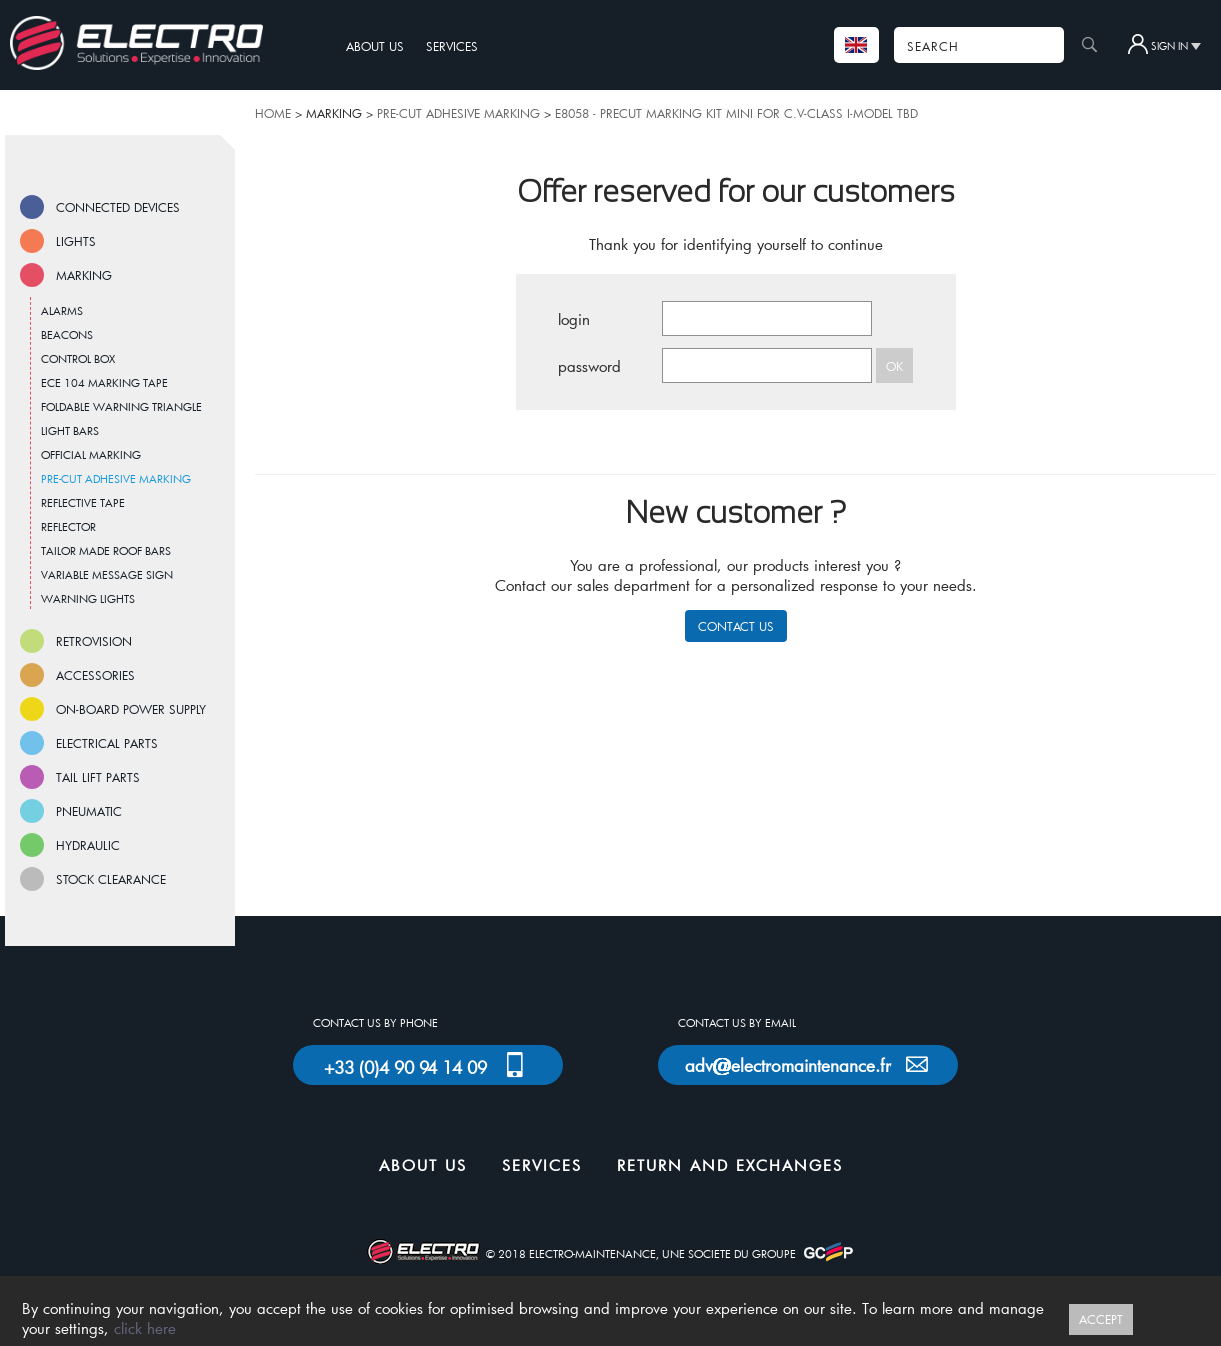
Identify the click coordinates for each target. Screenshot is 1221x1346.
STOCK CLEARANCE (111, 879)
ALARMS (62, 310)
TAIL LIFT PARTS (98, 777)
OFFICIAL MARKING (91, 454)
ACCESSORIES (95, 675)
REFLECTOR (68, 526)
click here (145, 1328)
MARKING (84, 275)
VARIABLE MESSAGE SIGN (107, 574)
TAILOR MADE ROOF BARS (106, 550)
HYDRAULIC (88, 845)
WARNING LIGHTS (88, 598)
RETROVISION (94, 641)
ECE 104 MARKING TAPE (104, 382)
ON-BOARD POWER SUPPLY (131, 709)
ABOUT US (375, 46)
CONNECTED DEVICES (118, 207)
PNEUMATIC (89, 811)
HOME (273, 113)
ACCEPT (1101, 1319)
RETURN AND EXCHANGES (730, 1165)
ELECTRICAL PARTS (107, 743)
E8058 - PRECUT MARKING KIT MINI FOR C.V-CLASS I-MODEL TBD (736, 113)
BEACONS (67, 334)
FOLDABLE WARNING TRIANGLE (121, 406)
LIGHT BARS (70, 430)
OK (894, 366)
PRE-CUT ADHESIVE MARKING (458, 113)
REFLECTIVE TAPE (83, 502)
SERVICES (452, 46)
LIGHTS (76, 241)
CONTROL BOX (78, 358)
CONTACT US (736, 626)
